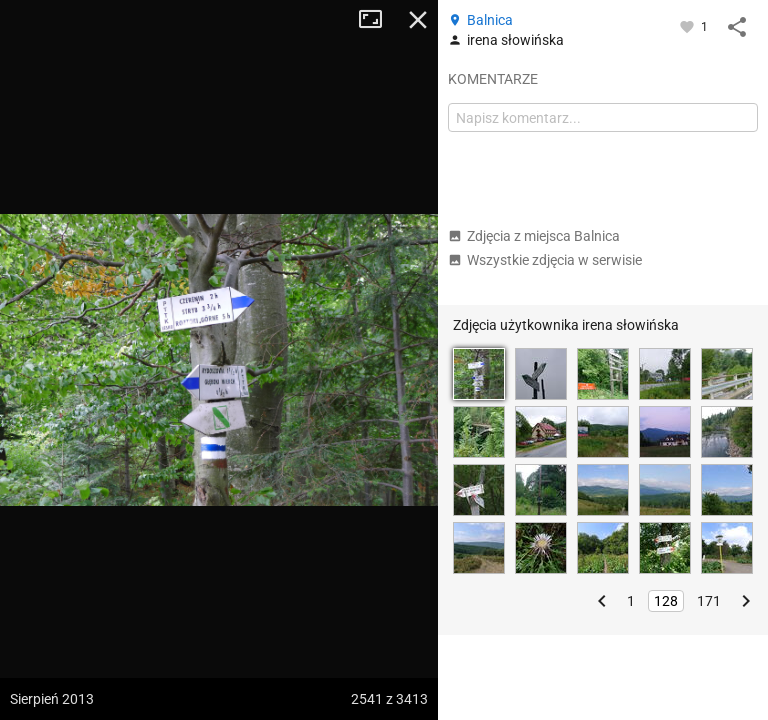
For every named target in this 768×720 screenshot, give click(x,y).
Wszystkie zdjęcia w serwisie (545, 260)
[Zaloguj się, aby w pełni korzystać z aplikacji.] (688, 26)
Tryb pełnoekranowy (378, 20)
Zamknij (418, 20)
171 (709, 601)
